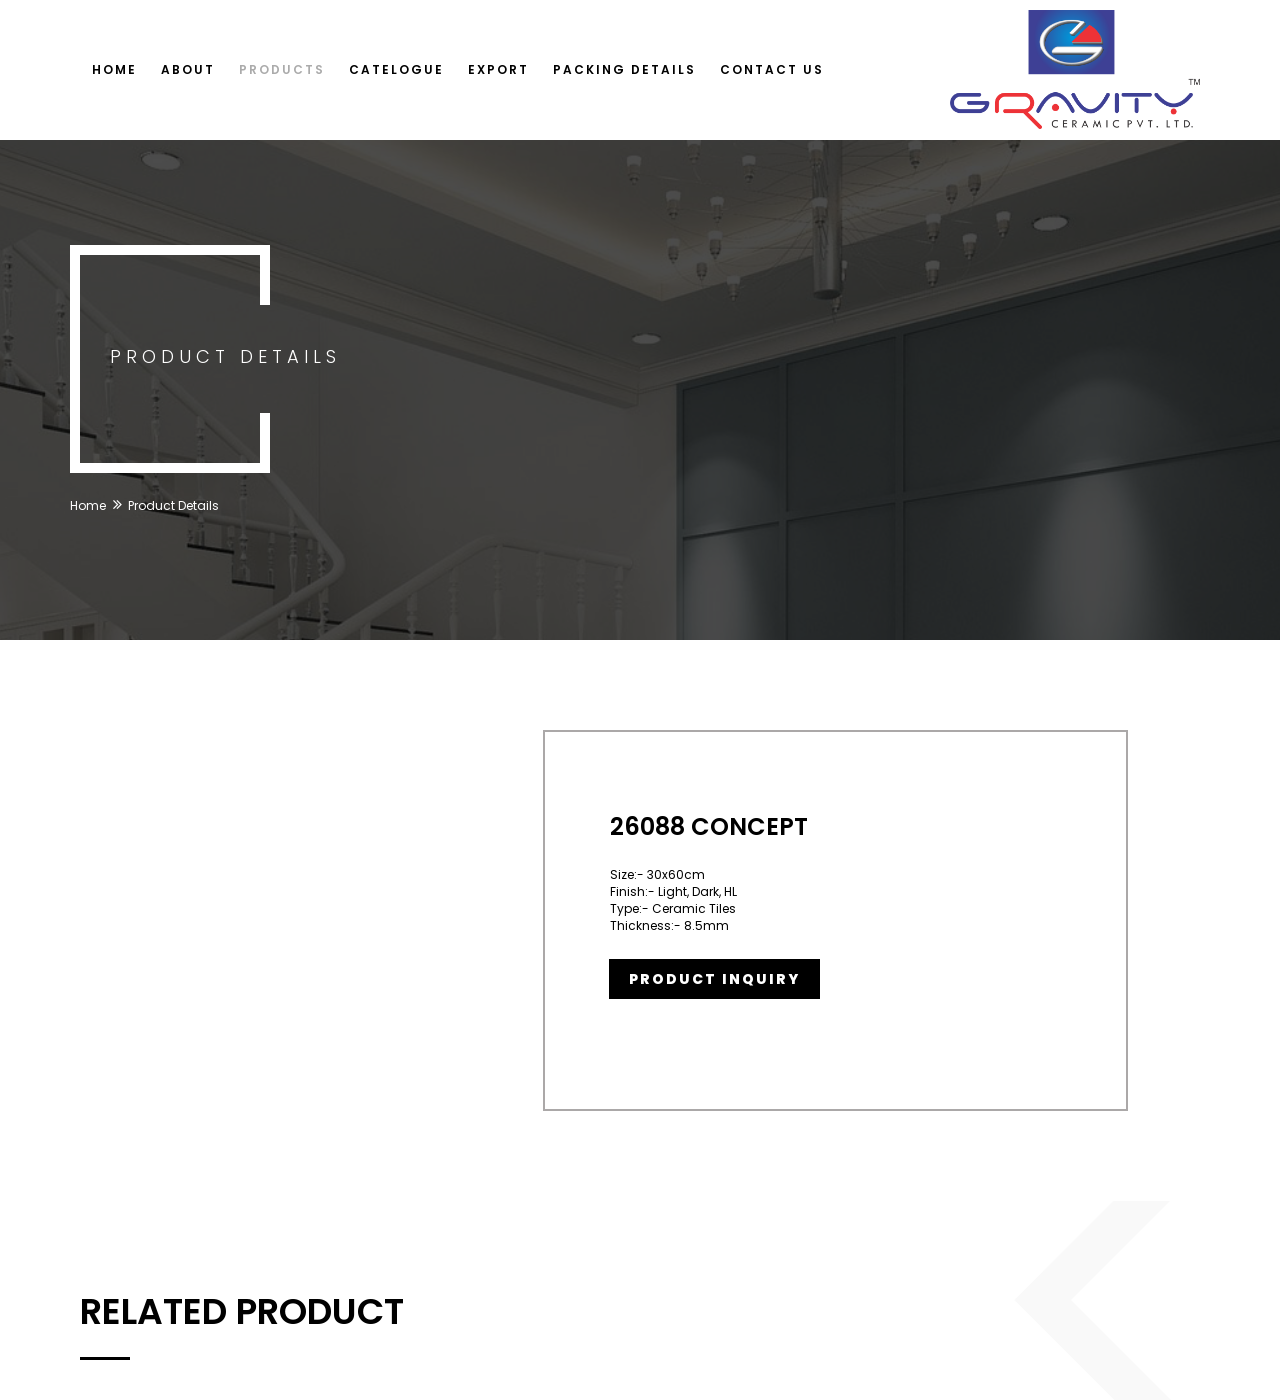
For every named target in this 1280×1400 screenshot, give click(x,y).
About (188, 69)
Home (114, 69)
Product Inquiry (714, 979)
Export (498, 69)
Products (282, 69)
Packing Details (624, 69)
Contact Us (772, 69)
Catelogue (396, 69)
